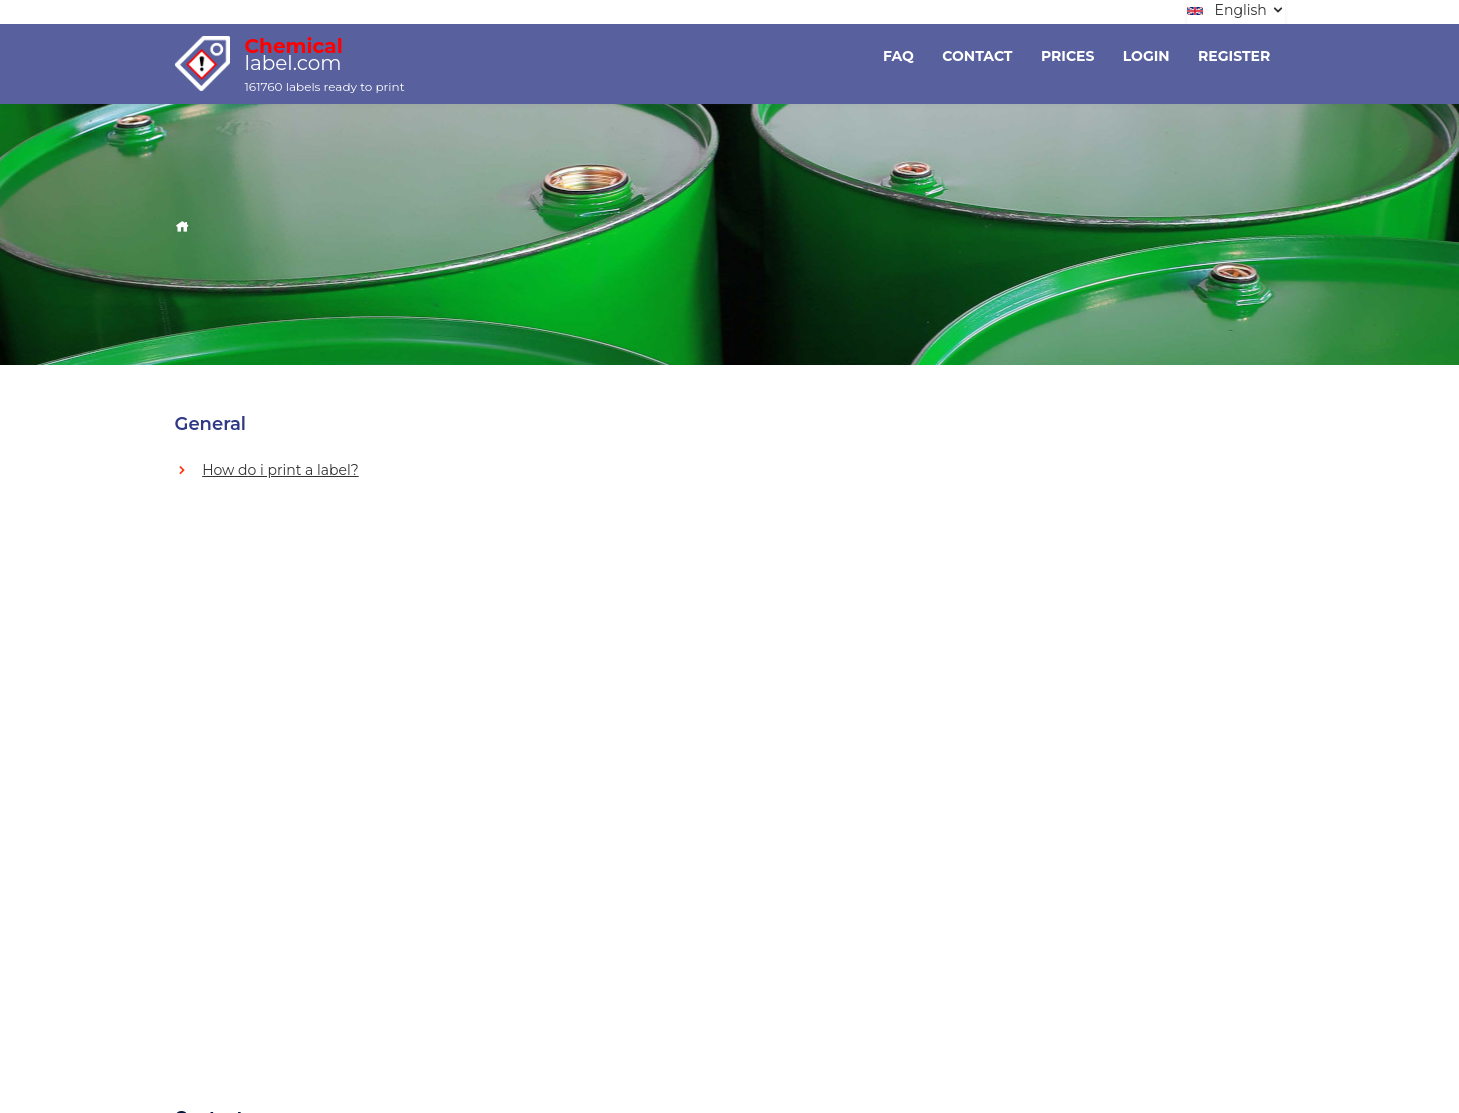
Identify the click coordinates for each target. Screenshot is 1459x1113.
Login (1146, 56)
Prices (1067, 56)
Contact (977, 56)
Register (1234, 56)
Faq (898, 56)
